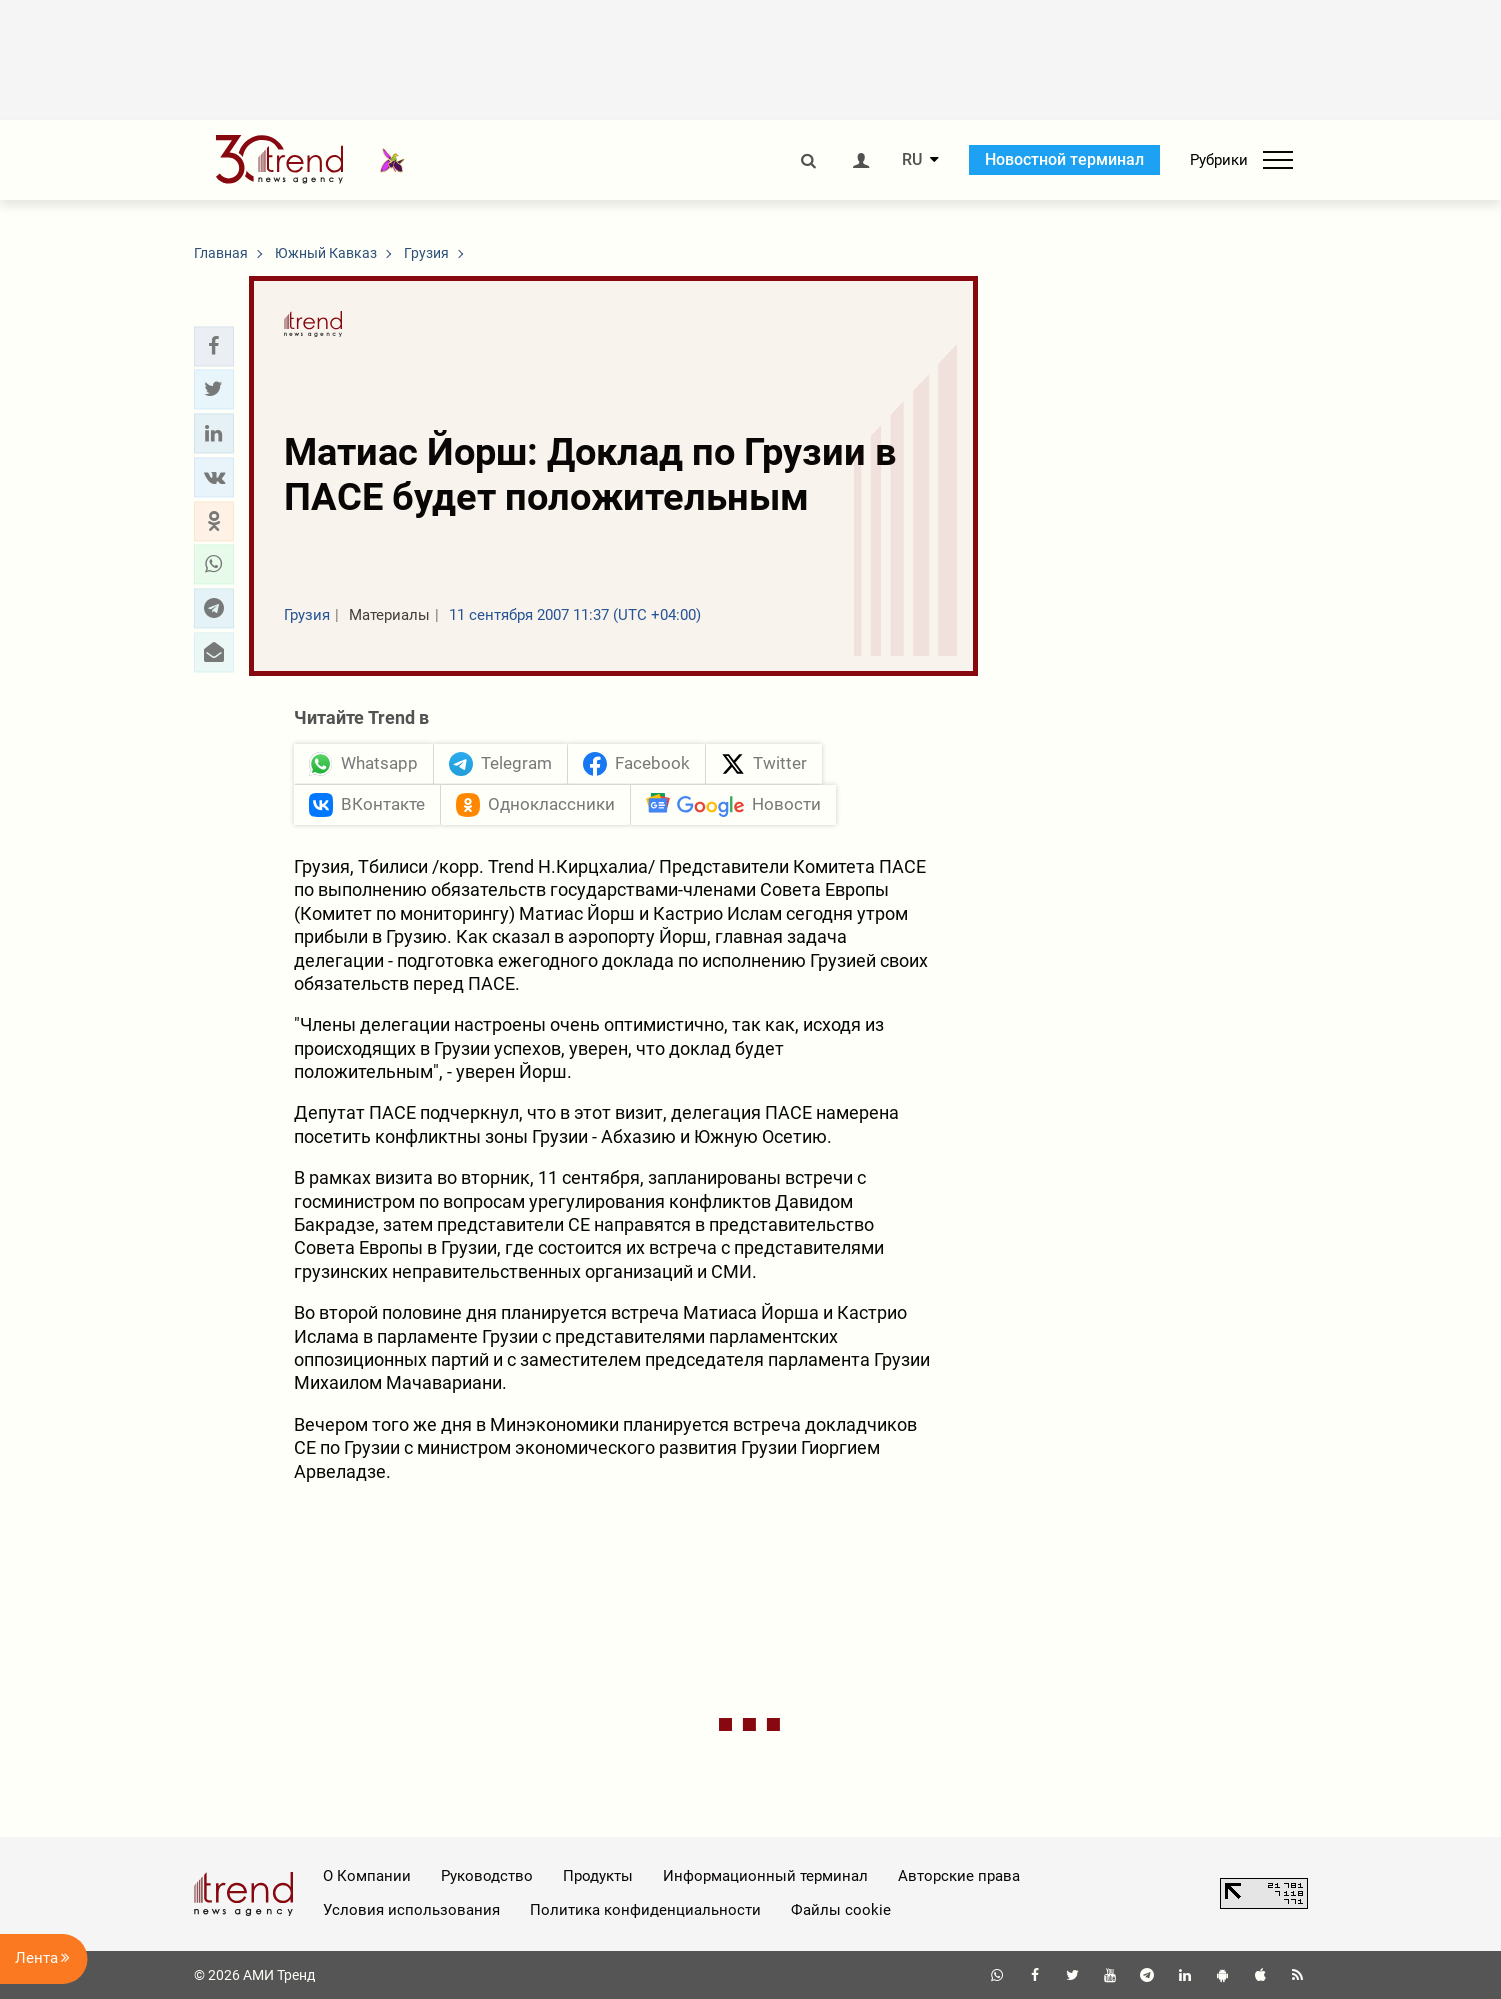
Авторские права (959, 1876)
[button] (214, 346)
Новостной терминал (1064, 159)
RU (912, 160)
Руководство (487, 1876)
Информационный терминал (765, 1876)
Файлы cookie (841, 1910)
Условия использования (411, 1910)
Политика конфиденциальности (645, 1910)
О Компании (367, 1876)
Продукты (598, 1876)
